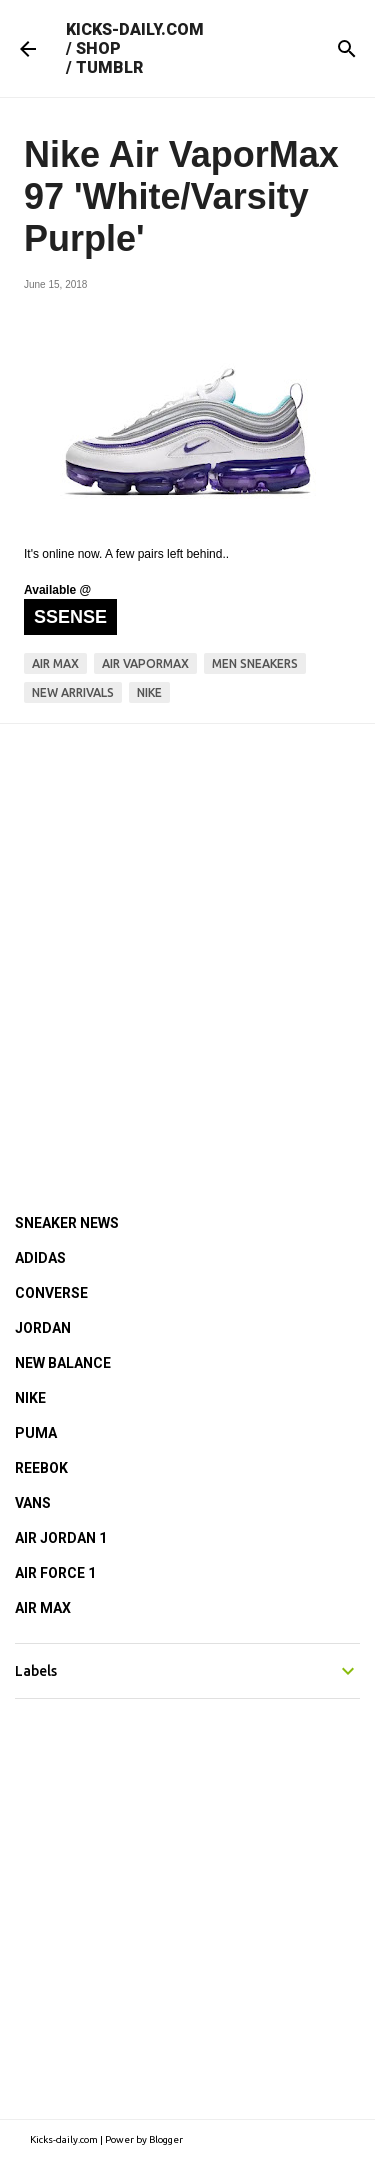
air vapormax (145, 663)
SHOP (98, 48)
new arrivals (73, 692)
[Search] (347, 49)
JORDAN (43, 1328)
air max (55, 663)
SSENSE (70, 617)
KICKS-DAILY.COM (135, 29)
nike (149, 692)
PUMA (36, 1433)
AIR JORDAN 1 (61, 1538)
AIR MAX (43, 1608)
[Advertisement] (187, 941)
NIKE (30, 1398)
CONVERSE (51, 1293)
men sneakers (255, 663)
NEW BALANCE (63, 1363)
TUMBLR (109, 67)
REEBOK (41, 1468)
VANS (33, 1503)
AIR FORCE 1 (55, 1573)
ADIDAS (40, 1258)
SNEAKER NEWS (67, 1223)
